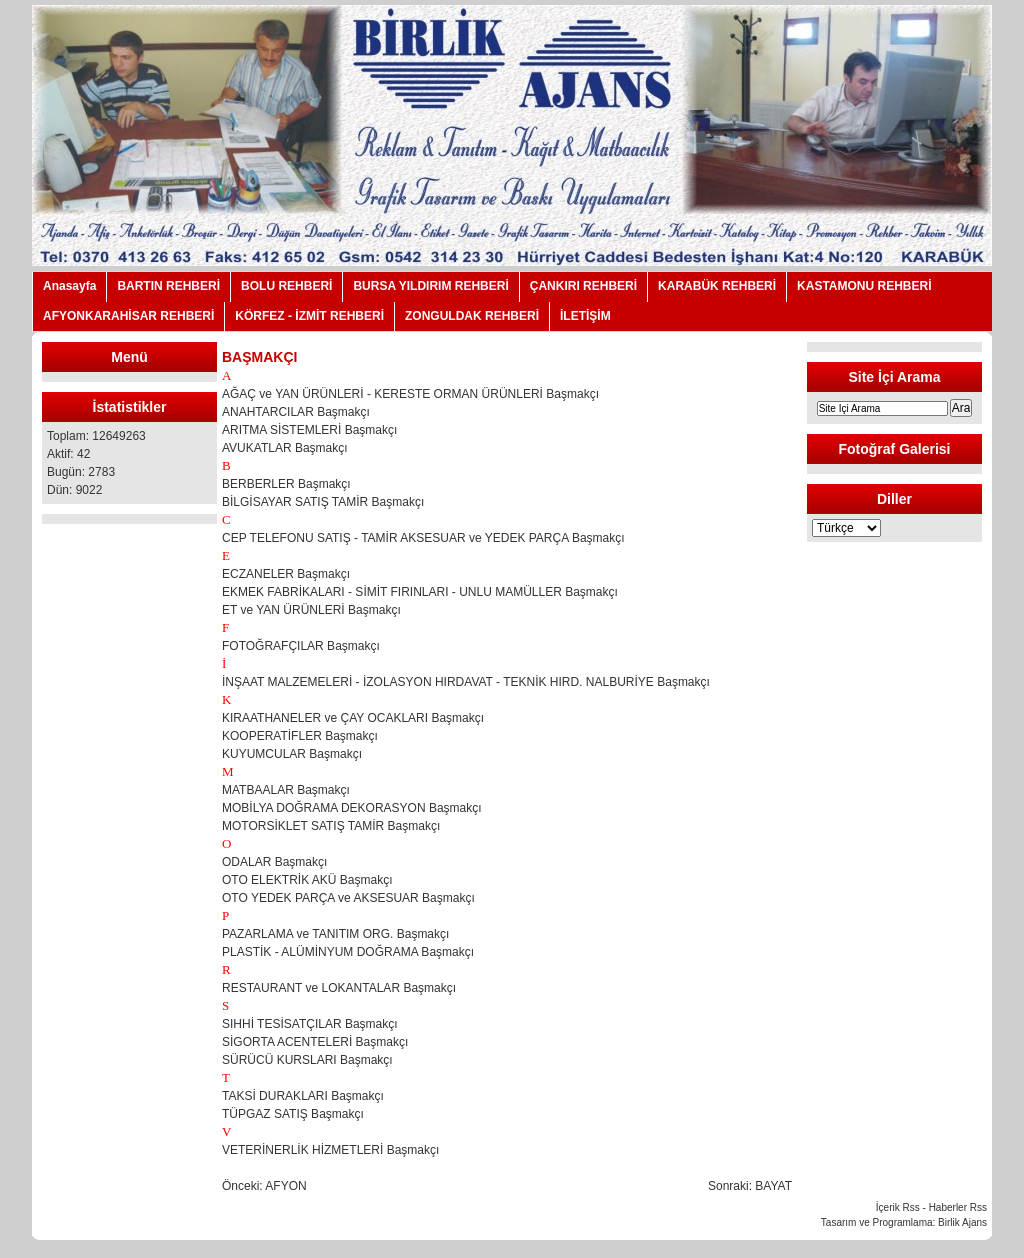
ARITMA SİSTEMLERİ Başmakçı (309, 430)
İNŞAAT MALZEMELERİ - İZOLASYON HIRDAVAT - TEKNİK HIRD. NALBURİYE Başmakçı (466, 682)
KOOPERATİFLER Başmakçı (300, 736)
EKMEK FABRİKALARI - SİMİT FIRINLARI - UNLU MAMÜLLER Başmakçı (420, 592)
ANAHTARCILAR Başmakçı (296, 412)
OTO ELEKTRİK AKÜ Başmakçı (307, 880)
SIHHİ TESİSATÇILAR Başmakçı (310, 1024)
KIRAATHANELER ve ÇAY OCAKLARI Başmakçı (353, 718)
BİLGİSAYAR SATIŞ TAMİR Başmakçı (323, 502)
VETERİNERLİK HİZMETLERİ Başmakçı (330, 1150)
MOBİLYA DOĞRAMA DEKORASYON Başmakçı (352, 808)
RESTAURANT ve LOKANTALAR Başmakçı (339, 988)
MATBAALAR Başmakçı (286, 790)
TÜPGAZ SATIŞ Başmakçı (293, 1114)
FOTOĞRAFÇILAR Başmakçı (301, 646)
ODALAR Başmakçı (274, 862)
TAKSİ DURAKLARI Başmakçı (303, 1096)
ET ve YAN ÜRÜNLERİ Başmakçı (311, 610)
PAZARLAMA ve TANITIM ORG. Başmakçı (335, 934)
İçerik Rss (898, 1207)
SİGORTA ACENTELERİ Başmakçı (315, 1042)
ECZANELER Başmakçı (286, 574)
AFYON (285, 1186)
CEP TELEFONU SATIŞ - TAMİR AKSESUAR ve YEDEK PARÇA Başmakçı (423, 538)
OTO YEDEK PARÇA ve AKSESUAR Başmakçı (348, 898)
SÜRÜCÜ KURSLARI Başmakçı (307, 1060)
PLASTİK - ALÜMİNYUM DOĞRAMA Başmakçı (348, 952)
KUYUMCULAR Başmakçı (292, 754)
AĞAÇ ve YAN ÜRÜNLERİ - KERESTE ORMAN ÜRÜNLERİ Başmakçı (410, 394)
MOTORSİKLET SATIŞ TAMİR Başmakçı (331, 826)
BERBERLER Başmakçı (286, 484)
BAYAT (773, 1186)
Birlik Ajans (962, 1222)
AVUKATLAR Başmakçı (285, 448)
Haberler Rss (958, 1207)
